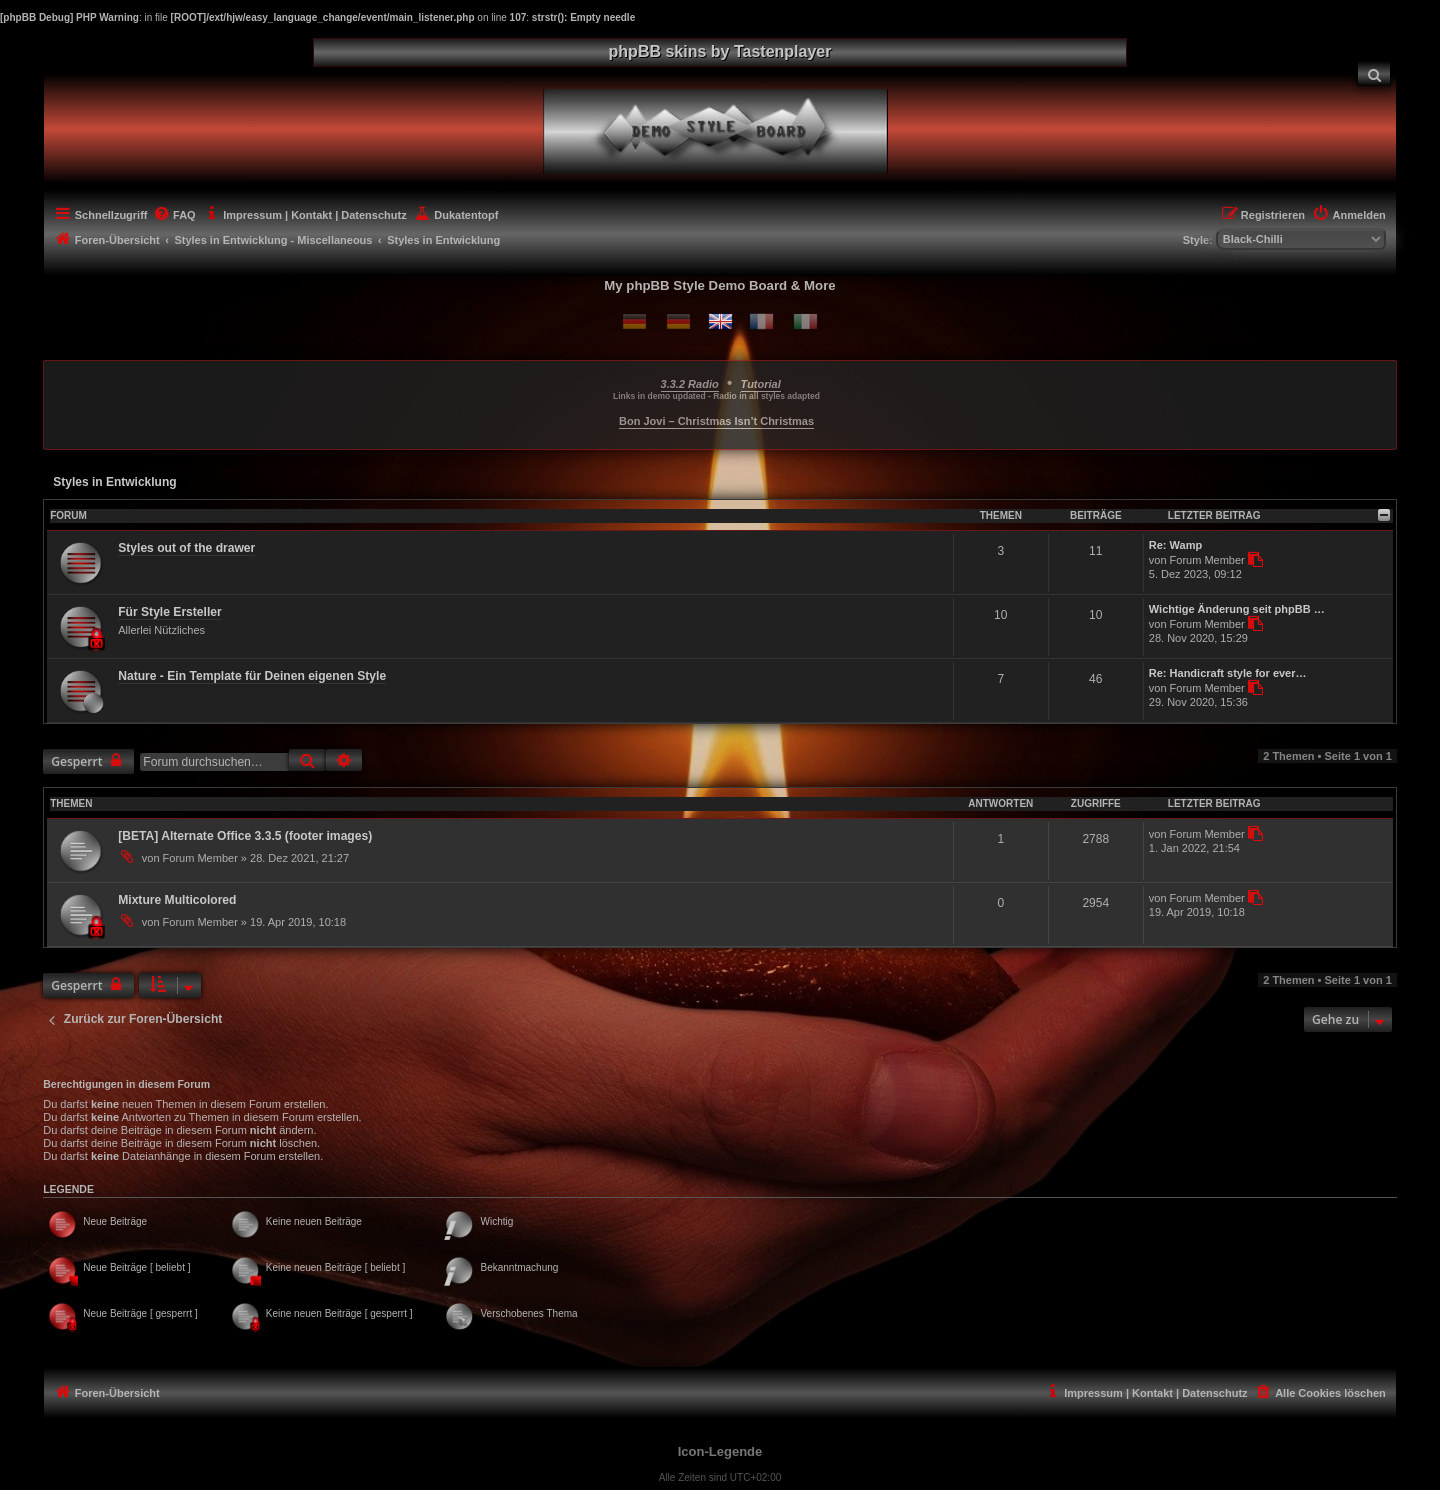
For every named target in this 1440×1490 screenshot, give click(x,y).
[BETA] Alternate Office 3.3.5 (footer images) (245, 836)
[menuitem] (1374, 73)
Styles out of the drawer (186, 548)
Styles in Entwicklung (114, 482)
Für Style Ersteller (170, 612)
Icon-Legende (720, 1451)
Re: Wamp (1175, 545)
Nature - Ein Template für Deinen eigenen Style (252, 676)
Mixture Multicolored (177, 900)
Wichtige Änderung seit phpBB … (1237, 609)
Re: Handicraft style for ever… (1228, 673)
